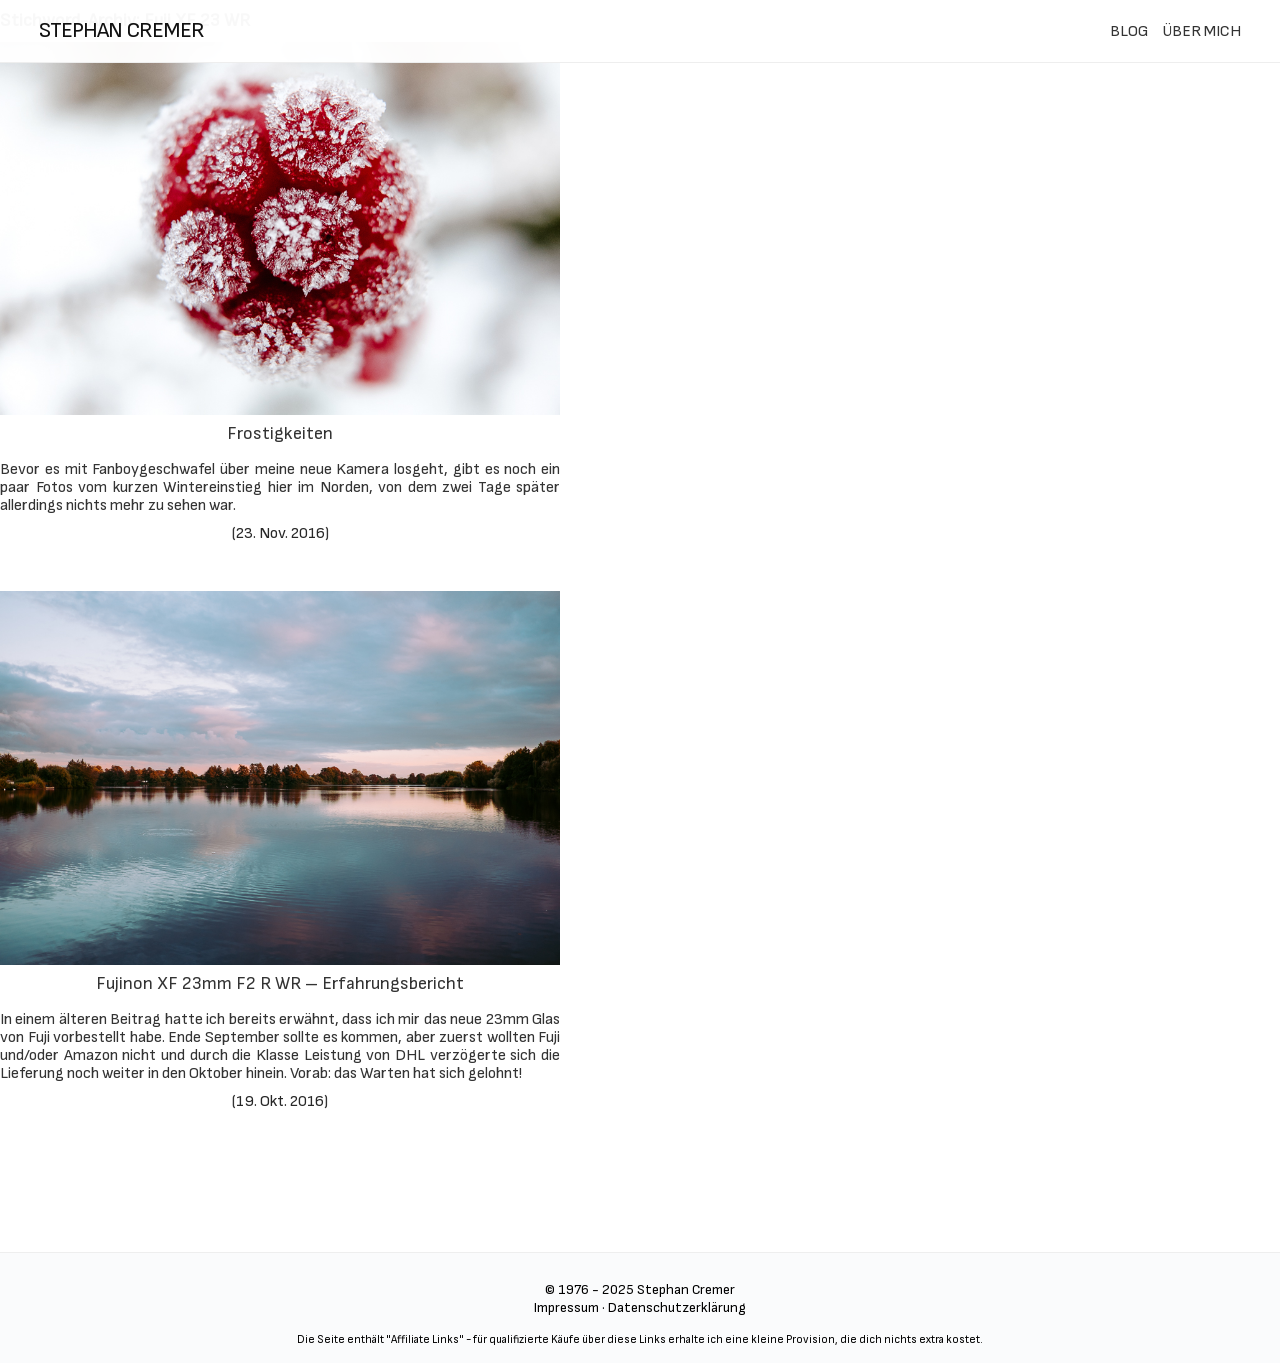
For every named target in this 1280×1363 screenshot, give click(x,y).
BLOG (1129, 31)
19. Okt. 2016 (280, 1101)
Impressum (566, 1307)
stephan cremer (121, 30)
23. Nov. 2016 (280, 533)
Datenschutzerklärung (677, 1307)
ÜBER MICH (1201, 31)
